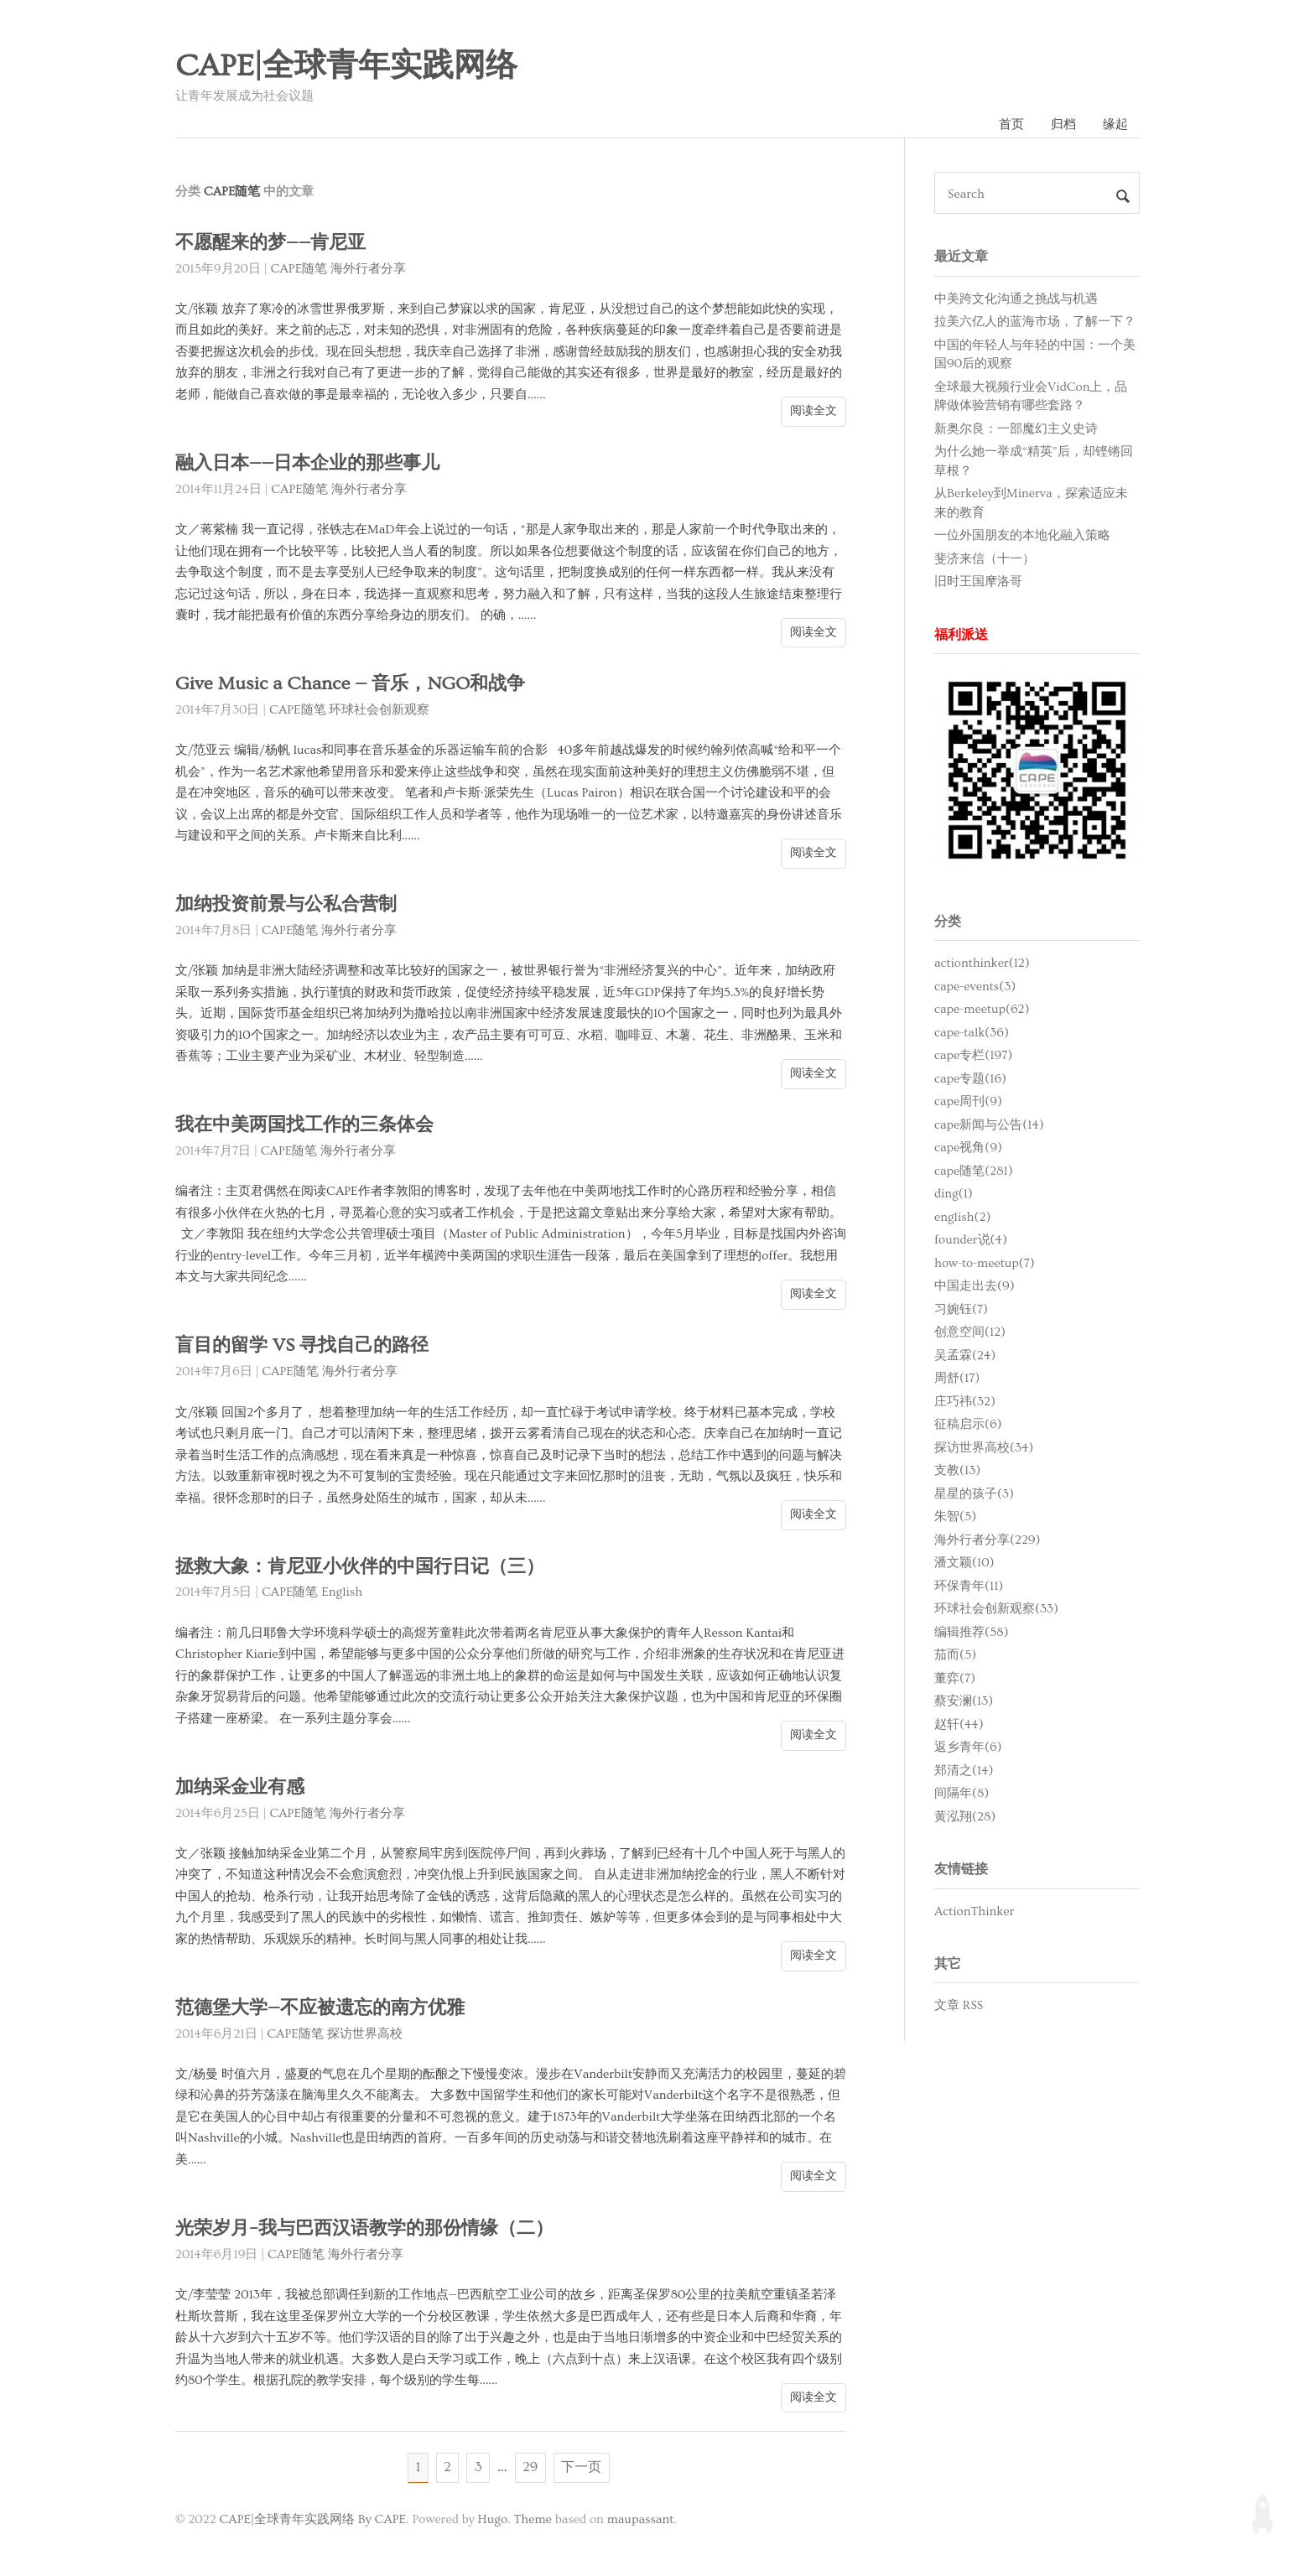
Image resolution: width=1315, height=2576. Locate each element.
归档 (1062, 124)
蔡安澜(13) (963, 1702)
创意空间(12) (970, 1333)
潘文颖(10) (964, 1563)
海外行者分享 (368, 269)
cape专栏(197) (973, 1056)
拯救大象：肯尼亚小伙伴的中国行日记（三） (368, 1566)
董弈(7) (954, 1679)
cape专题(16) (970, 1079)
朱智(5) (955, 1517)
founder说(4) (970, 1240)
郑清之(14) (963, 1771)
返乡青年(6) (968, 1748)
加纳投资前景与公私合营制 (291, 905)
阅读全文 (813, 411)
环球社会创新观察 (379, 711)
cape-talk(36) (971, 1033)
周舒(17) (957, 1379)
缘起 (1115, 124)
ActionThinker (974, 1911)
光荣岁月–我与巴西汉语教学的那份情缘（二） (372, 2229)
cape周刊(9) (968, 1102)
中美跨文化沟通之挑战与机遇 (1016, 299)
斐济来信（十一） (984, 559)
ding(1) (953, 1194)
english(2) (962, 1218)
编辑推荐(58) (971, 1633)
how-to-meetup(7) (984, 1264)
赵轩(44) (959, 1725)
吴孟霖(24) (964, 1356)
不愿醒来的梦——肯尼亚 (274, 243)
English (341, 1593)
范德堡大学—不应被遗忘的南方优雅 (326, 2008)
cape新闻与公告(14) (989, 1126)
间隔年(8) (961, 1794)
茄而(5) (955, 1656)
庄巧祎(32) (964, 1402)
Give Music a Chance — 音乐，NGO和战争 (353, 684)
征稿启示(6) (968, 1425)
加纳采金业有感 (242, 1788)
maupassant (640, 2521)
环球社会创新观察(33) (996, 1609)
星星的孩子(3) (974, 1495)
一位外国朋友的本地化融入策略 (1022, 536)
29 (530, 2468)
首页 (1009, 124)
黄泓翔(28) (964, 1817)
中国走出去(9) (974, 1287)
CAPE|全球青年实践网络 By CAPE (312, 2521)
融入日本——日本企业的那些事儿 (313, 464)
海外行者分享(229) (987, 1541)
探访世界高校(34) (983, 1448)
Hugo (492, 2521)
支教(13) (957, 1471)
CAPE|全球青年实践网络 (346, 66)
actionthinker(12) (982, 964)
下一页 (583, 2468)
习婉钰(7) (961, 1310)
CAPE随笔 (299, 269)
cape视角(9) (968, 1148)
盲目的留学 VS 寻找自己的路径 (307, 1346)
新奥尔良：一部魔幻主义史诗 (1016, 429)
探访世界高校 (365, 2035)
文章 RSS (958, 2006)
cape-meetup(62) (982, 1010)
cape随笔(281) (973, 1172)
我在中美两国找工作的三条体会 (310, 1125)
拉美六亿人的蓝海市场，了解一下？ (1035, 322)
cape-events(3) (975, 987)
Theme (532, 2521)
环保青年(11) (968, 1587)
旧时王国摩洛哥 (978, 582)
